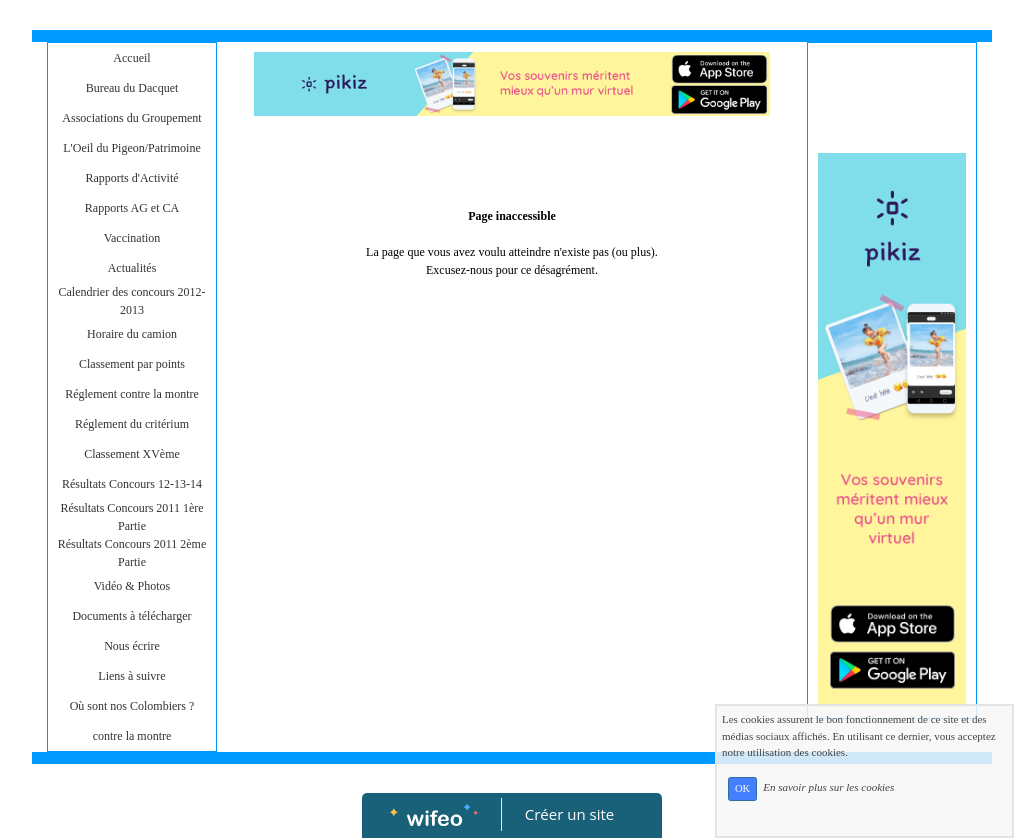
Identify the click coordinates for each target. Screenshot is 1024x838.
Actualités (132, 268)
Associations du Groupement (131, 118)
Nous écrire (132, 646)
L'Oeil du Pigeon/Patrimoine (131, 148)
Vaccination (132, 238)
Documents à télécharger (131, 616)
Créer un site (569, 814)
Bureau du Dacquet (132, 88)
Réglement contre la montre (132, 394)
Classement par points (132, 364)
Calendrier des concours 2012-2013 (132, 301)
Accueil (131, 58)
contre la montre (132, 736)
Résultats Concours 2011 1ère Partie (131, 517)
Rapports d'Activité (131, 178)
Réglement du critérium (132, 424)
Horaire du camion (132, 334)
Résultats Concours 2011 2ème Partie (132, 553)
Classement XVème (132, 454)
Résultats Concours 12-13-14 (132, 484)
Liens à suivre (131, 676)
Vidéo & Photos (132, 586)
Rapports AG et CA (132, 208)
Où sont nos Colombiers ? (132, 706)
